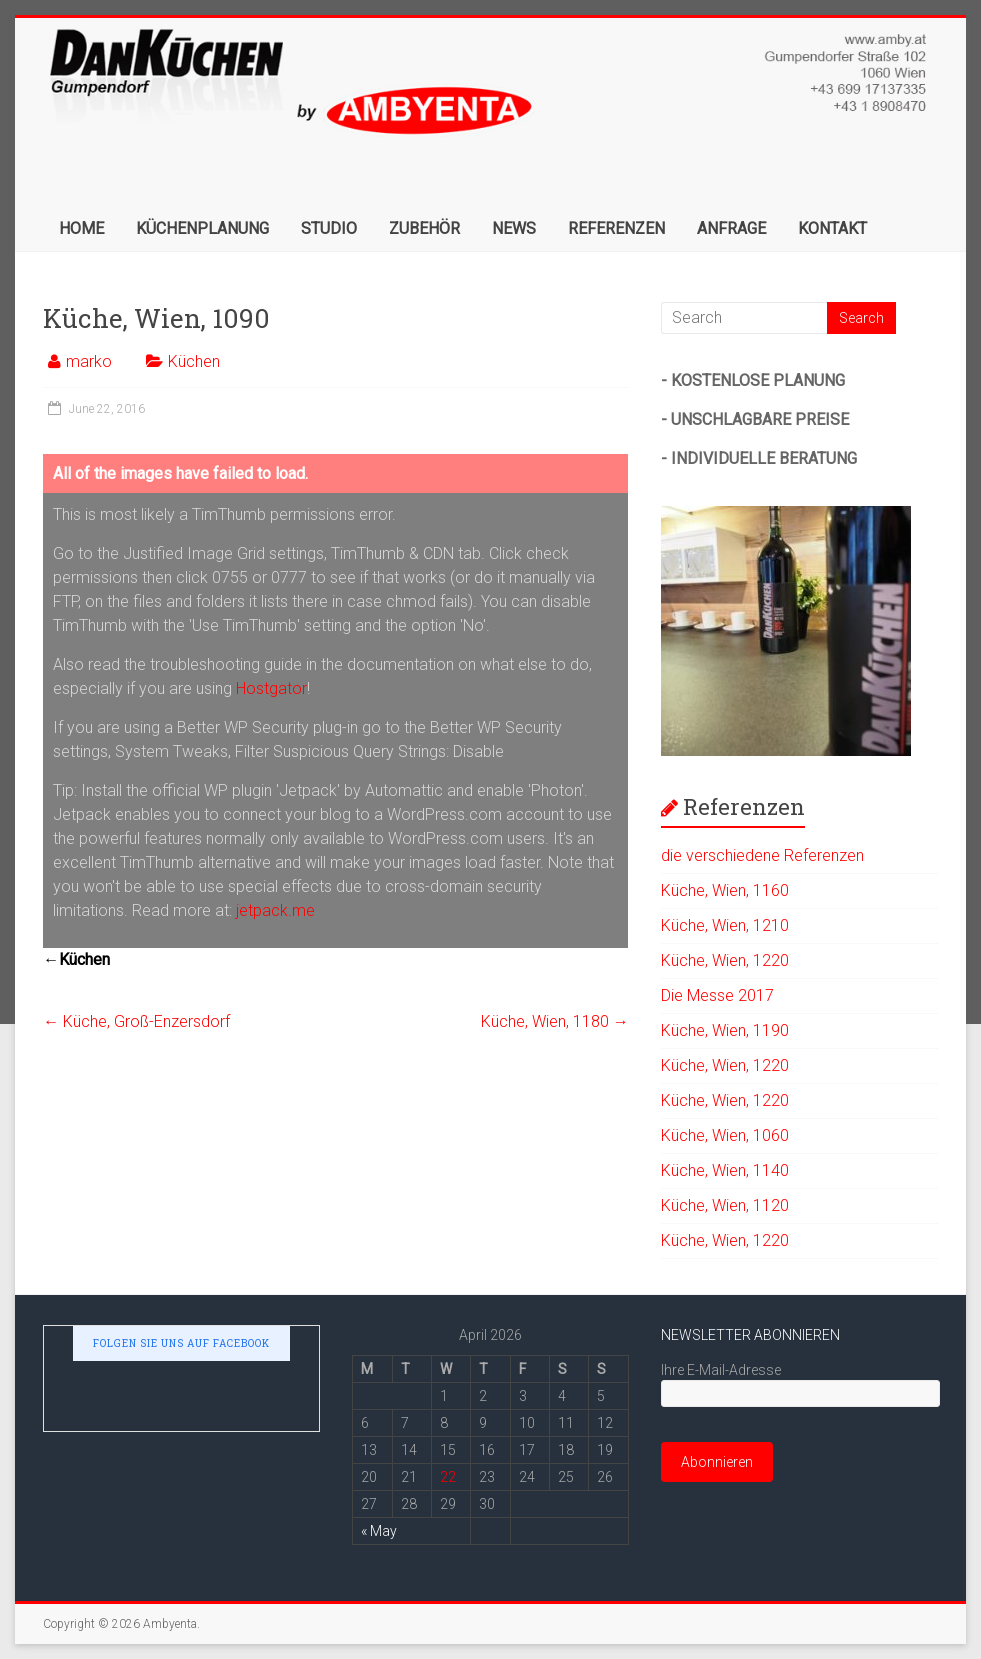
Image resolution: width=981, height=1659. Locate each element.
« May (379, 1531)
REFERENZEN (616, 228)
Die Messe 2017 (717, 995)
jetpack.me (275, 910)
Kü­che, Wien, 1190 (725, 1030)
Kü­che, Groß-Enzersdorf (136, 1021)
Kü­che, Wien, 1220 (725, 960)
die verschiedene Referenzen (762, 855)
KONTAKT (832, 228)
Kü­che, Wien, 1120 (725, 1205)
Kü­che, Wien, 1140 (725, 1170)
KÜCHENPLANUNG (202, 228)
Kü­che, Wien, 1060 (725, 1135)
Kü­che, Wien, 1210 (725, 925)
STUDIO (329, 228)
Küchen (194, 361)
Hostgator (271, 688)
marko (89, 361)
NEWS (514, 228)
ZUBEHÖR (424, 228)
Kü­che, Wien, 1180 (555, 1021)
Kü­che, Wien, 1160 (725, 890)
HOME (81, 228)
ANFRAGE (731, 228)
